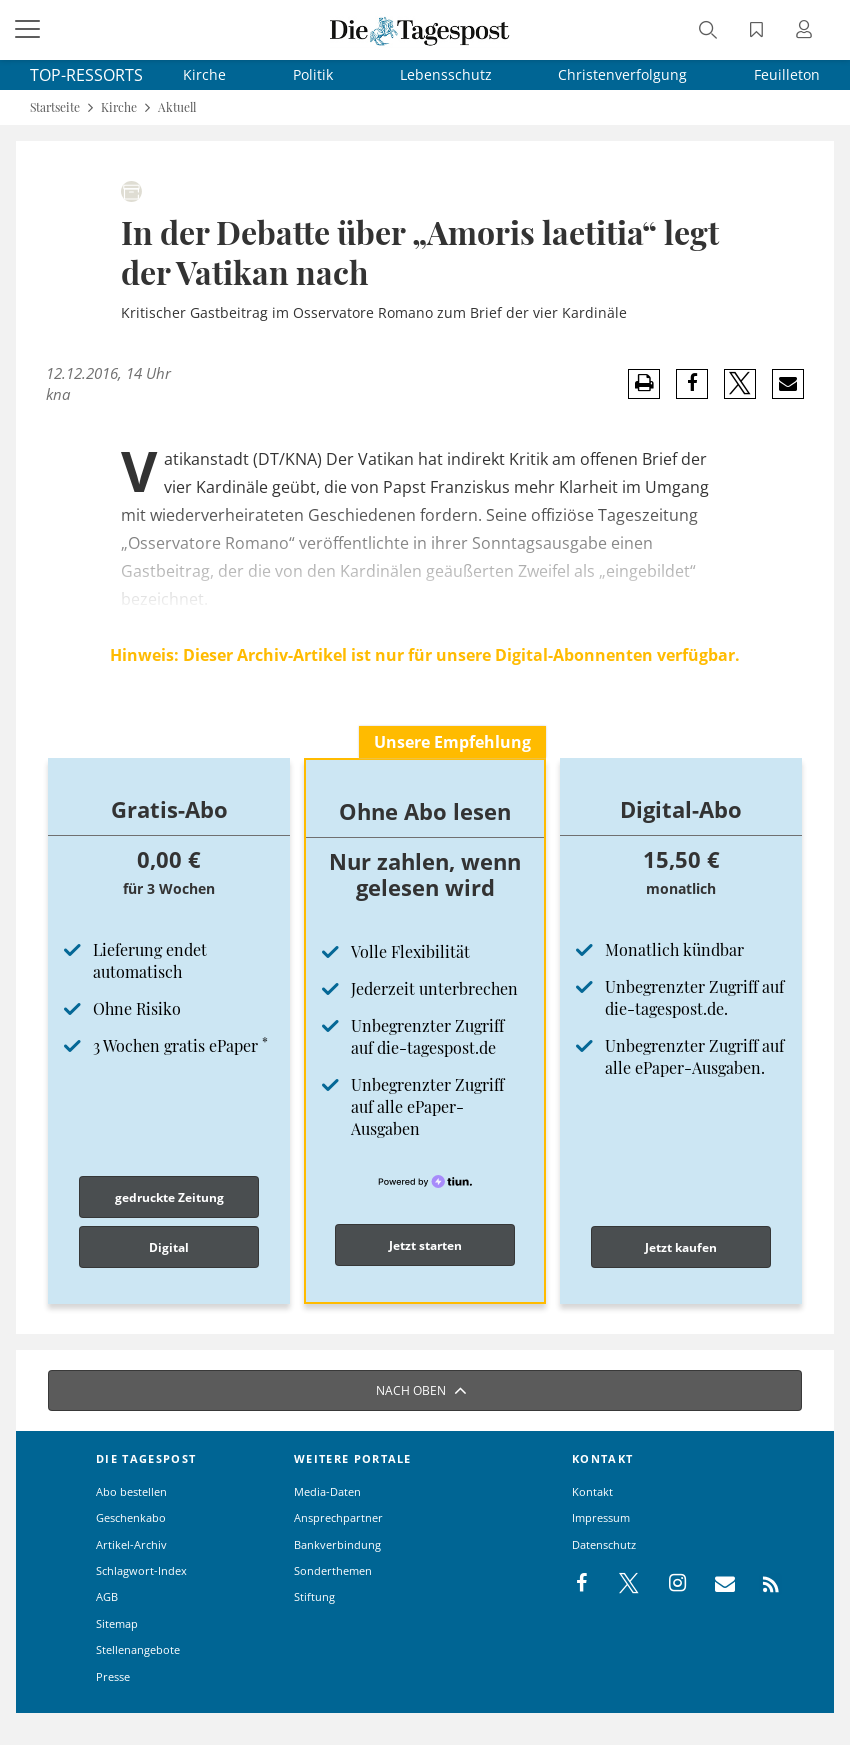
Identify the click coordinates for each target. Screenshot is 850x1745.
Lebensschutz (446, 74)
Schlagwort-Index (141, 1570)
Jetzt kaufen (681, 1247)
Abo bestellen (131, 1491)
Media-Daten (327, 1491)
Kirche (204, 74)
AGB (107, 1596)
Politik (313, 74)
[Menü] (30, 30)
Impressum (601, 1517)
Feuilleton (787, 74)
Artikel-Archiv (131, 1544)
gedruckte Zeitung (169, 1197)
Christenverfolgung (622, 74)
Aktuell (177, 107)
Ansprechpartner (338, 1517)
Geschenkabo (131, 1517)
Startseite (55, 107)
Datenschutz (604, 1544)
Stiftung (314, 1596)
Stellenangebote (138, 1649)
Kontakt (592, 1491)
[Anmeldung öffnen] (807, 31)
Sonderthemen (333, 1570)
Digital (169, 1247)
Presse (113, 1676)
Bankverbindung (337, 1544)
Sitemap (117, 1623)
